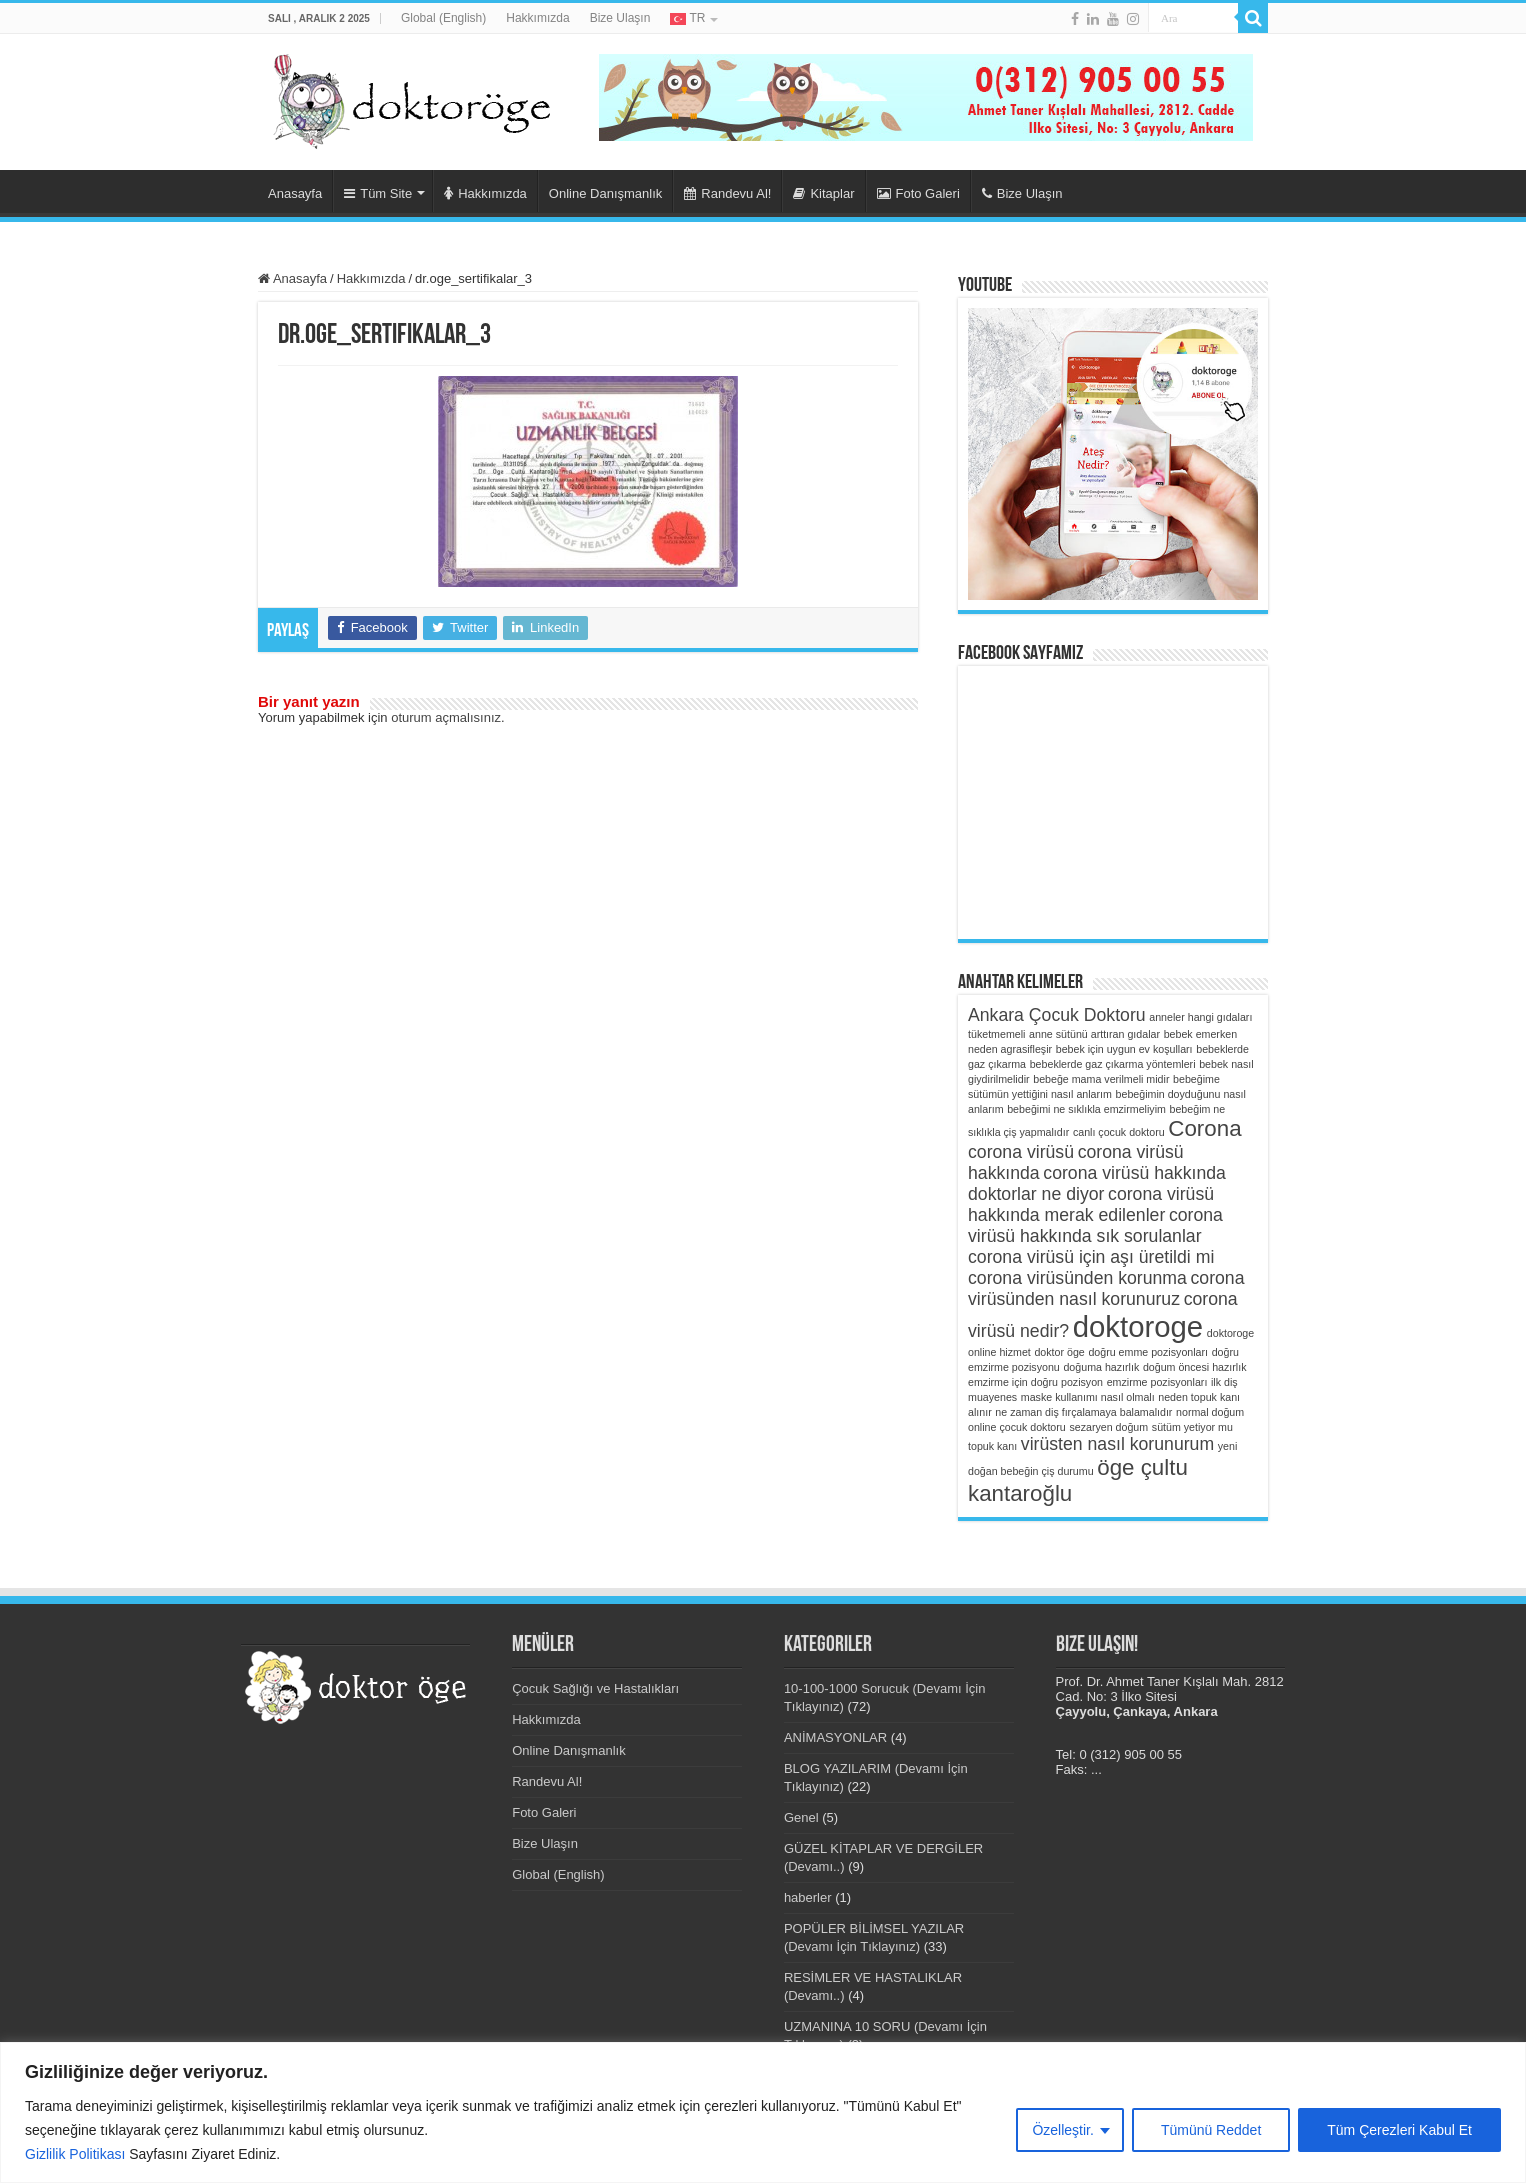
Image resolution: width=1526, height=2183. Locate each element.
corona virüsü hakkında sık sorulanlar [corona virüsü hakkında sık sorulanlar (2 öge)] (1095, 1225)
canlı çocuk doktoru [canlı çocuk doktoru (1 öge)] (1119, 1132)
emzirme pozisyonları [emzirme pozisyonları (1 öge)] (1157, 1382)
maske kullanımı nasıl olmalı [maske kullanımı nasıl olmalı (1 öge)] (1088, 1397)
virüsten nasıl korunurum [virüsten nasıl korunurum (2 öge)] (1117, 1444)
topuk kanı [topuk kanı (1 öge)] (992, 1446)
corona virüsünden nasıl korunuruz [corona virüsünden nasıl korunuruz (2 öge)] (1106, 1288)
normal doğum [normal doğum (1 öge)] (1210, 1412)
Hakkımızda (537, 18)
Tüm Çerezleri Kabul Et (1399, 2130)
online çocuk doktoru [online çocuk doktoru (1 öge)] (1017, 1427)
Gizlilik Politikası (75, 2154)
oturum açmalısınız (446, 717)
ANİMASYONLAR (835, 1737)
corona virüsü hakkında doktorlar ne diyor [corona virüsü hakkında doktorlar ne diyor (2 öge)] (1097, 1183)
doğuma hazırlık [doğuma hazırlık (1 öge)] (1101, 1367)
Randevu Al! (727, 193)
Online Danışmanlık (605, 193)
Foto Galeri (918, 193)
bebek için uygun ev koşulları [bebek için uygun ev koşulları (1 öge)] (1124, 1049)
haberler (808, 1897)
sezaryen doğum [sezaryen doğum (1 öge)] (1108, 1427)
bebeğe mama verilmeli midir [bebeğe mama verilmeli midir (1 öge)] (1101, 1079)
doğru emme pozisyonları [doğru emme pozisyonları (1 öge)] (1148, 1352)
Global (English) (443, 18)
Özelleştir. (1062, 2130)
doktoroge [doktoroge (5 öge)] (1138, 1326)
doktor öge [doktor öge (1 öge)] (1059, 1352)
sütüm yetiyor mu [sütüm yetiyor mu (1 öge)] (1192, 1427)
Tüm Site (378, 193)
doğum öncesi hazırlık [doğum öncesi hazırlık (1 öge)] (1195, 1367)
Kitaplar (823, 193)
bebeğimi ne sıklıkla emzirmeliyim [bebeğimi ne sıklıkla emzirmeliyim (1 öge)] (1086, 1109)
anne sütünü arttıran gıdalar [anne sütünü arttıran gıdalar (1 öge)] (1094, 1034)
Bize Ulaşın (620, 18)
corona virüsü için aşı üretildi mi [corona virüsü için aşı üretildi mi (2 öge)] (1091, 1257)
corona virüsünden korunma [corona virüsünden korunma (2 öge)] (1077, 1278)
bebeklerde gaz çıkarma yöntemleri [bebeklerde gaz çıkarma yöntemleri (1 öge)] (1113, 1064)
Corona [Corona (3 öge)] (1204, 1128)
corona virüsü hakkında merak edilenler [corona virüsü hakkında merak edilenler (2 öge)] (1091, 1204)
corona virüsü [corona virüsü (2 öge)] (1021, 1152)
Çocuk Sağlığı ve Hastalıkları (595, 1688)
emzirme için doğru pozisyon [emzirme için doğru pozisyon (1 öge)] (1035, 1382)
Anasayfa (295, 193)
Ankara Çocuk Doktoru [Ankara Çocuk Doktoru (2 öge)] (1057, 1015)
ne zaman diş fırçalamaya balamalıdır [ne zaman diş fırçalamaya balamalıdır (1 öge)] (1083, 1412)
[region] (763, 2112)
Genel (801, 1817)
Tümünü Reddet (1211, 2130)
